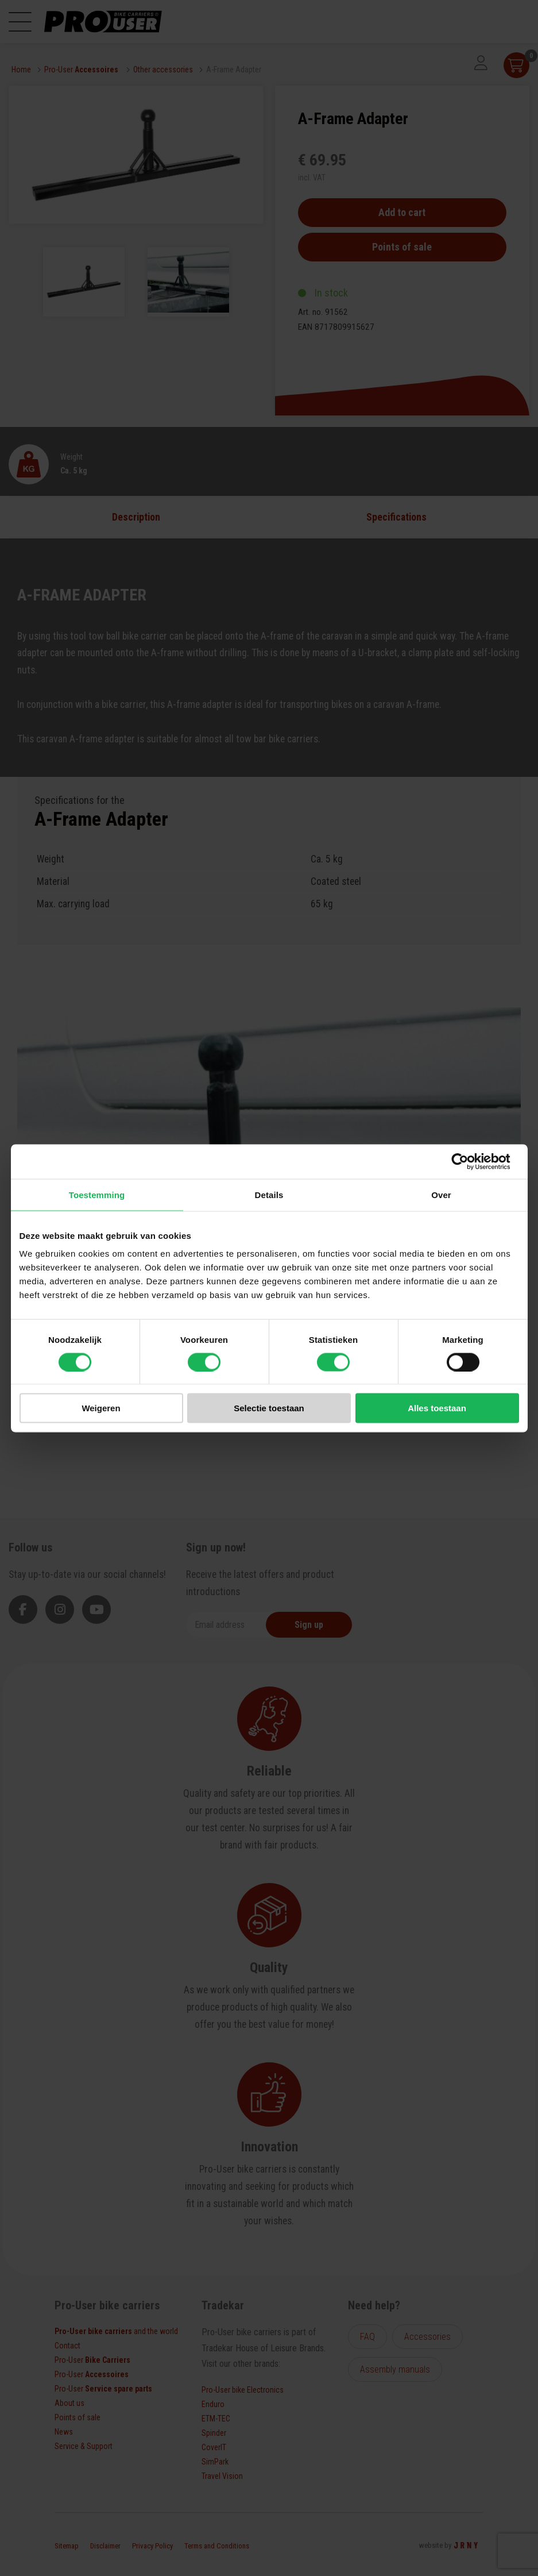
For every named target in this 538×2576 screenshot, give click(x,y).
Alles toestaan (437, 1408)
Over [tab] (441, 1194)
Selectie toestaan (269, 1408)
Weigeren (101, 1408)
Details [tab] (269, 1194)
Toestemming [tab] (97, 1194)
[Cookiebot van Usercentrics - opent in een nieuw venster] (469, 1161)
